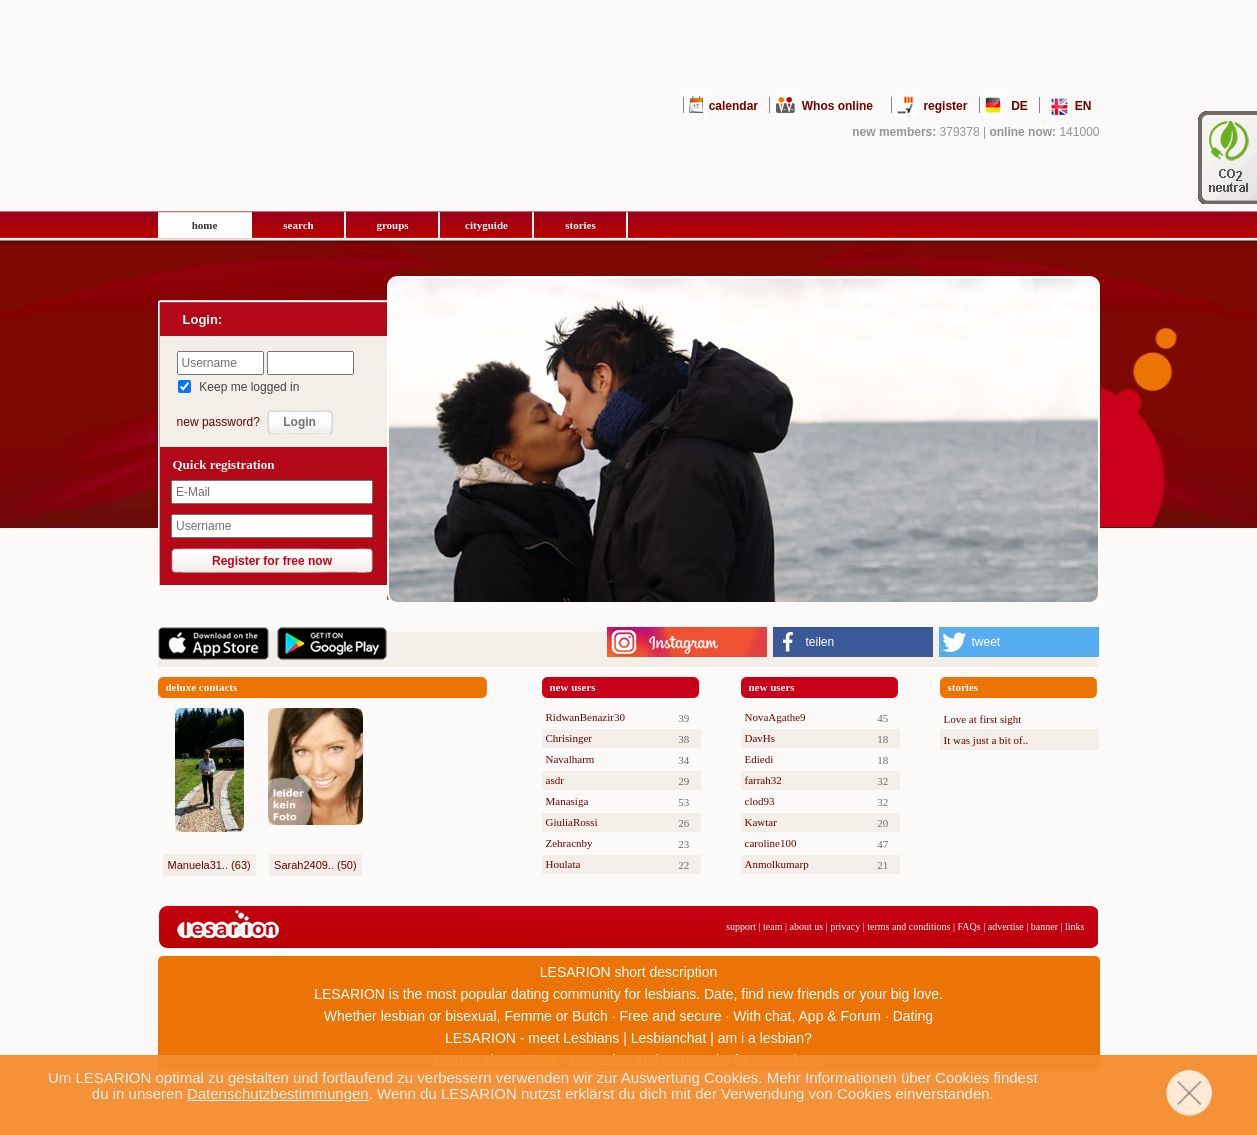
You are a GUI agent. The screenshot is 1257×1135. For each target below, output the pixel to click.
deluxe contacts (202, 687)
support (741, 926)
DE (1019, 106)
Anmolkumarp (777, 864)
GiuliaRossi (572, 822)
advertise (1006, 926)
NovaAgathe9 (775, 717)
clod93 (760, 801)
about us (807, 926)
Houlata (563, 864)
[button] (853, 642)
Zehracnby (569, 843)
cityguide (486, 225)
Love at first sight (983, 719)
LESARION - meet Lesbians (532, 1038)
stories (580, 225)
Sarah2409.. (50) (315, 865)
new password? (218, 422)
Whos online (837, 106)
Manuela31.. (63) (209, 865)
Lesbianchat (669, 1038)
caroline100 (771, 843)
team (772, 926)
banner (1044, 926)
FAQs (969, 926)
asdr (555, 780)
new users (573, 687)
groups (392, 225)
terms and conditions (908, 926)
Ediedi (759, 759)
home (205, 225)
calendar (733, 106)
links (1074, 926)
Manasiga (567, 801)
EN (1083, 106)
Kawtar (761, 822)
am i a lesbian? (765, 1038)
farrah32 (763, 780)
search (298, 225)
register (945, 106)
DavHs (760, 738)
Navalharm (570, 759)
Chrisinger (569, 738)
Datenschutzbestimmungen (278, 1093)
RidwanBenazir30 (585, 717)
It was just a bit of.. (986, 740)
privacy (845, 926)
